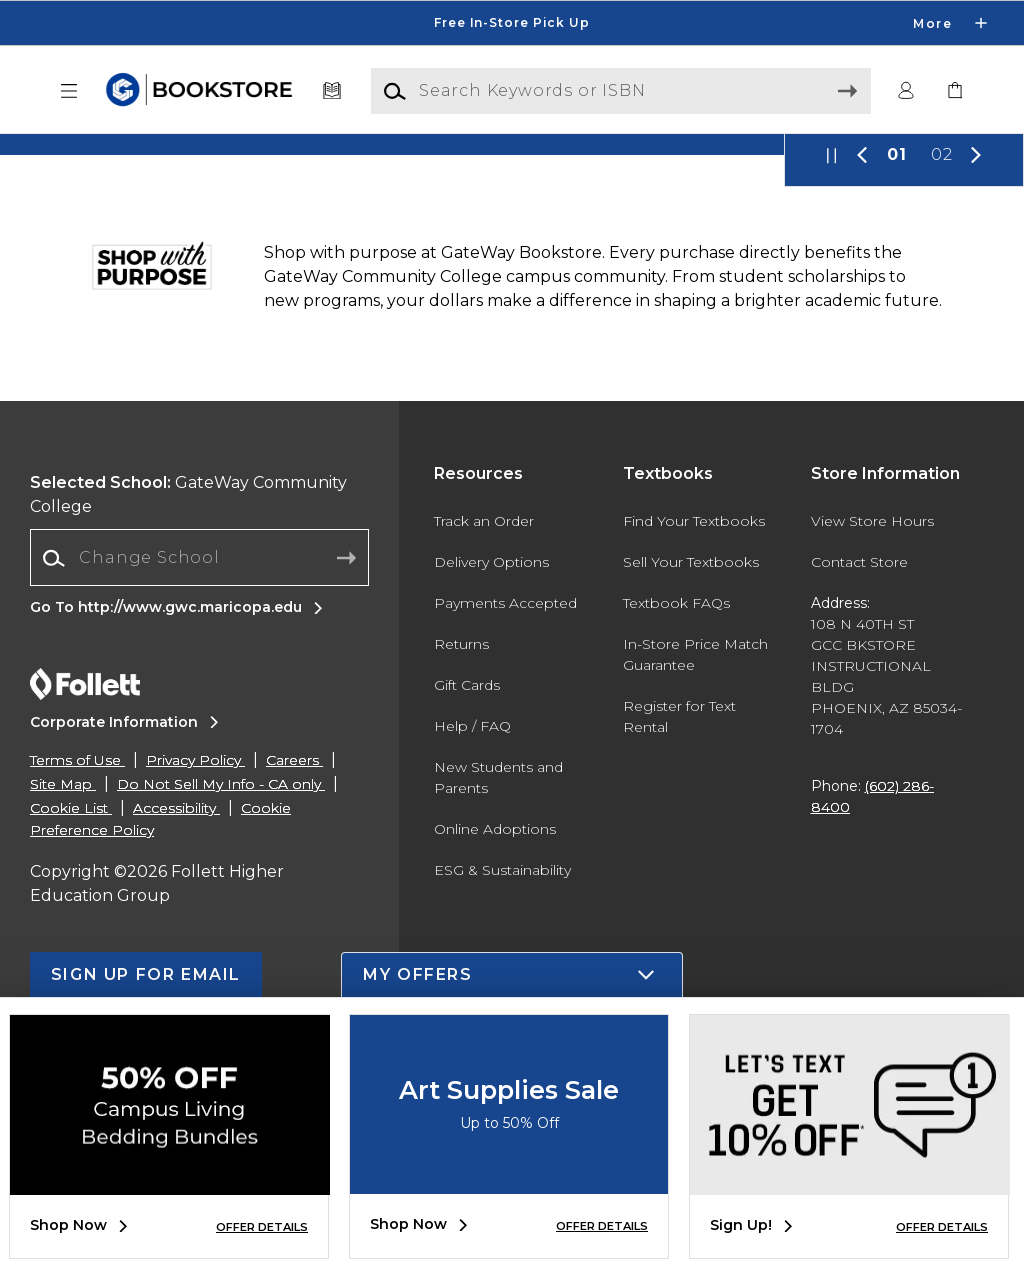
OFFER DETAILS (262, 1227)
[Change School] (199, 793)
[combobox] (199, 793)
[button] (69, 91)
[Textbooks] (332, 91)
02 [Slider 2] (942, 389)
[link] (955, 91)
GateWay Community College (188, 729)
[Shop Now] (512, 262)
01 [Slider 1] (897, 389)
